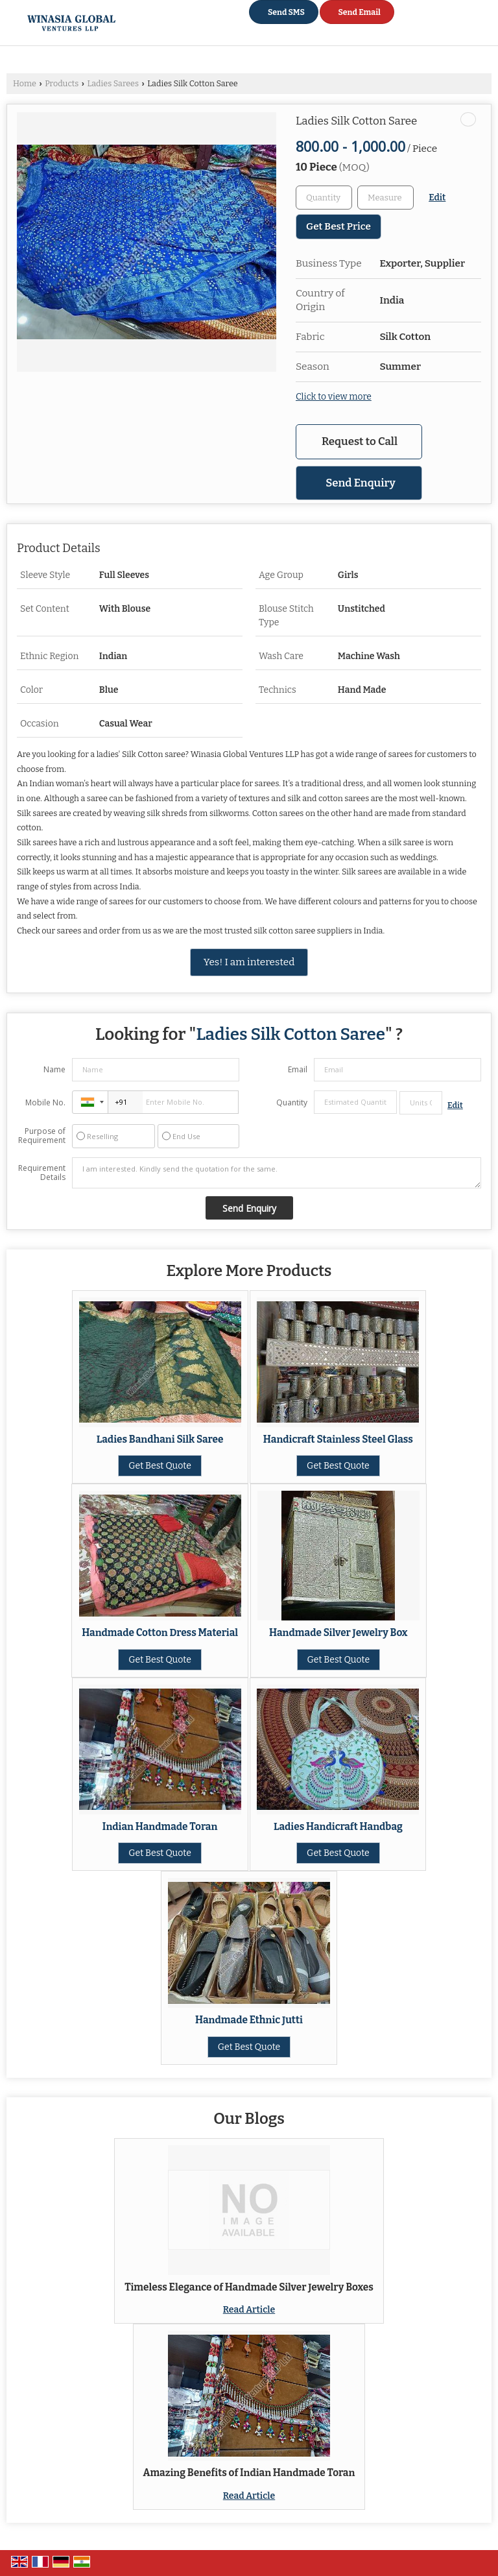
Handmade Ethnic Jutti (249, 2020)
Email (297, 1069)
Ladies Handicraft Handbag (338, 1827)
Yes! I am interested (249, 962)
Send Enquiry (361, 482)
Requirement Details (41, 1173)
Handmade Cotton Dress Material (160, 1633)
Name (54, 1069)
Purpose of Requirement (41, 1136)
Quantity (291, 1102)
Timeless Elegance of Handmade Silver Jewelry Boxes (249, 2287)
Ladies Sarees (113, 83)
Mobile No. (45, 1102)
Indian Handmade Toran (160, 1827)
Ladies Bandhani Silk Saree (160, 1439)
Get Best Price (338, 226)
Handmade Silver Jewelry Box (338, 1633)
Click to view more (334, 396)
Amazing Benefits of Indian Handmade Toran (249, 2473)
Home (24, 83)
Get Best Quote (159, 1465)
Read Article (249, 2309)
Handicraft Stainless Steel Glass (338, 1439)
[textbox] (385, 198)
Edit (437, 197)
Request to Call (359, 441)
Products (61, 83)
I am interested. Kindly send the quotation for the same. (276, 1172)
